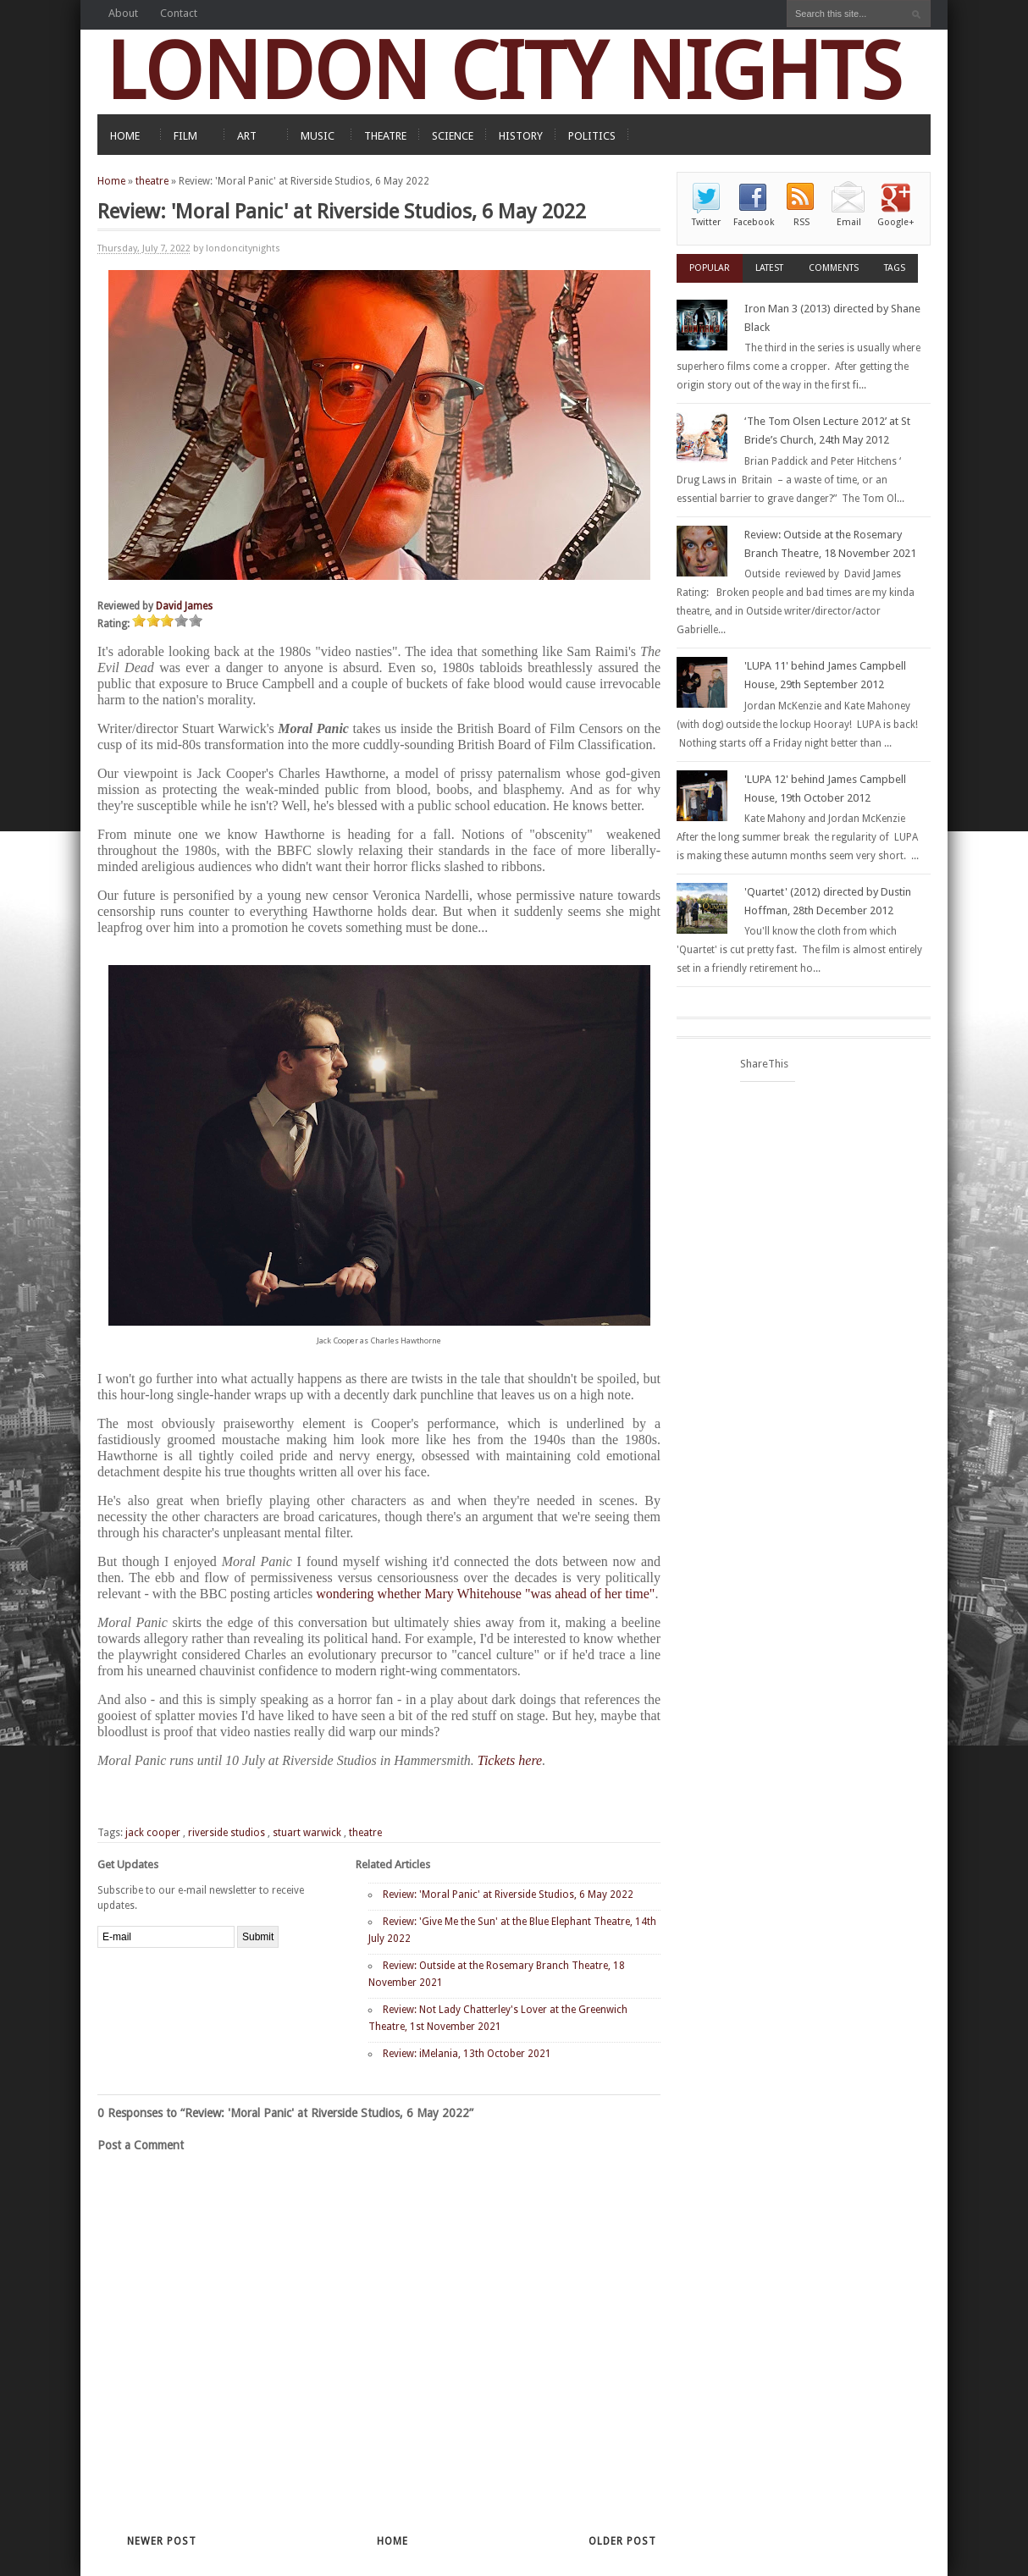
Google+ (896, 222)
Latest (769, 267)
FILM (185, 136)
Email (849, 222)
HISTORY (521, 136)
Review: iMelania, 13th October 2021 (467, 2054)
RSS (801, 222)
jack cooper (152, 1833)
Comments (834, 267)
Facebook (753, 222)
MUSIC (317, 136)
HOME (125, 136)
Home (111, 181)
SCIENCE (452, 136)
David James (184, 606)
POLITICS (592, 136)
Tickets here (510, 1760)
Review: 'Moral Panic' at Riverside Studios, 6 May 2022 (508, 1894)
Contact (178, 13)
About (123, 13)
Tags (894, 267)
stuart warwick (307, 1833)
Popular (709, 267)
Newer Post (161, 2541)
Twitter (706, 222)
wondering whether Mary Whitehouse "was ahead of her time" (485, 1593)
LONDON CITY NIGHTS (504, 71)
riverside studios (226, 1833)
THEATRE (385, 136)
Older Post (622, 2541)
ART (247, 136)
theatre (152, 181)
